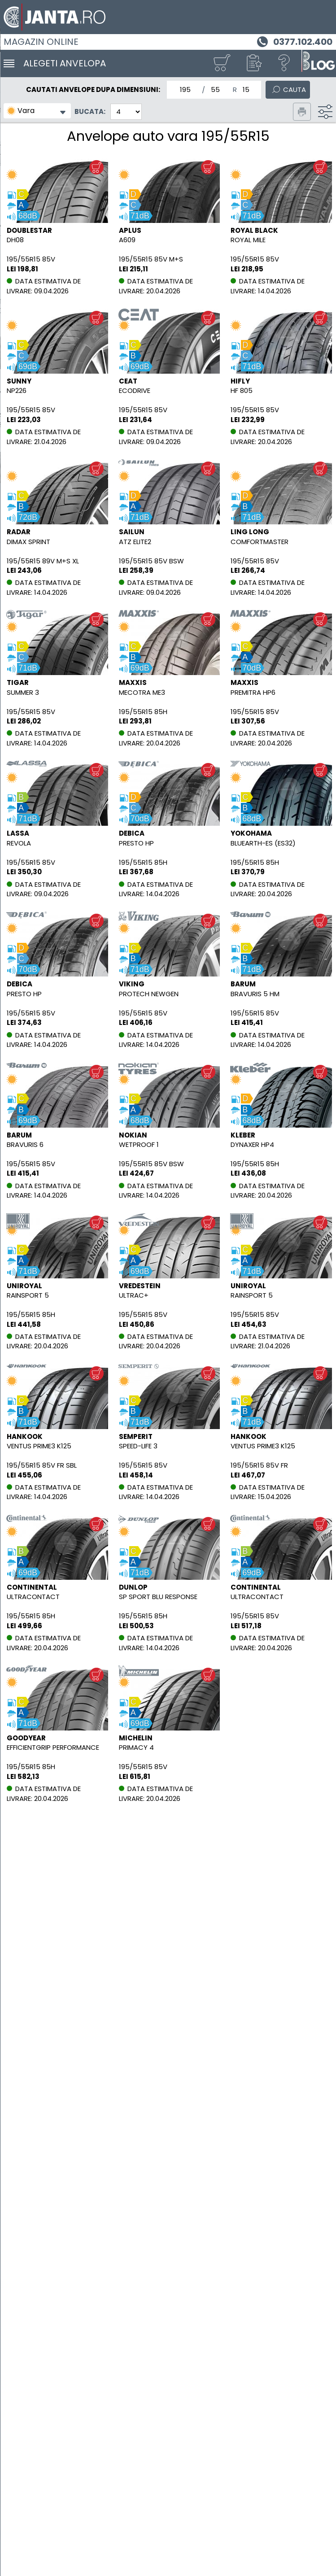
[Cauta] (288, 89)
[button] (253, 63)
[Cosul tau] (221, 63)
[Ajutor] (284, 63)
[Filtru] (325, 112)
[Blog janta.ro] (318, 63)
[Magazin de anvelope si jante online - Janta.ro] (168, 17)
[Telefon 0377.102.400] (293, 41)
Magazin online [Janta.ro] (41, 41)
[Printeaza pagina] (302, 112)
